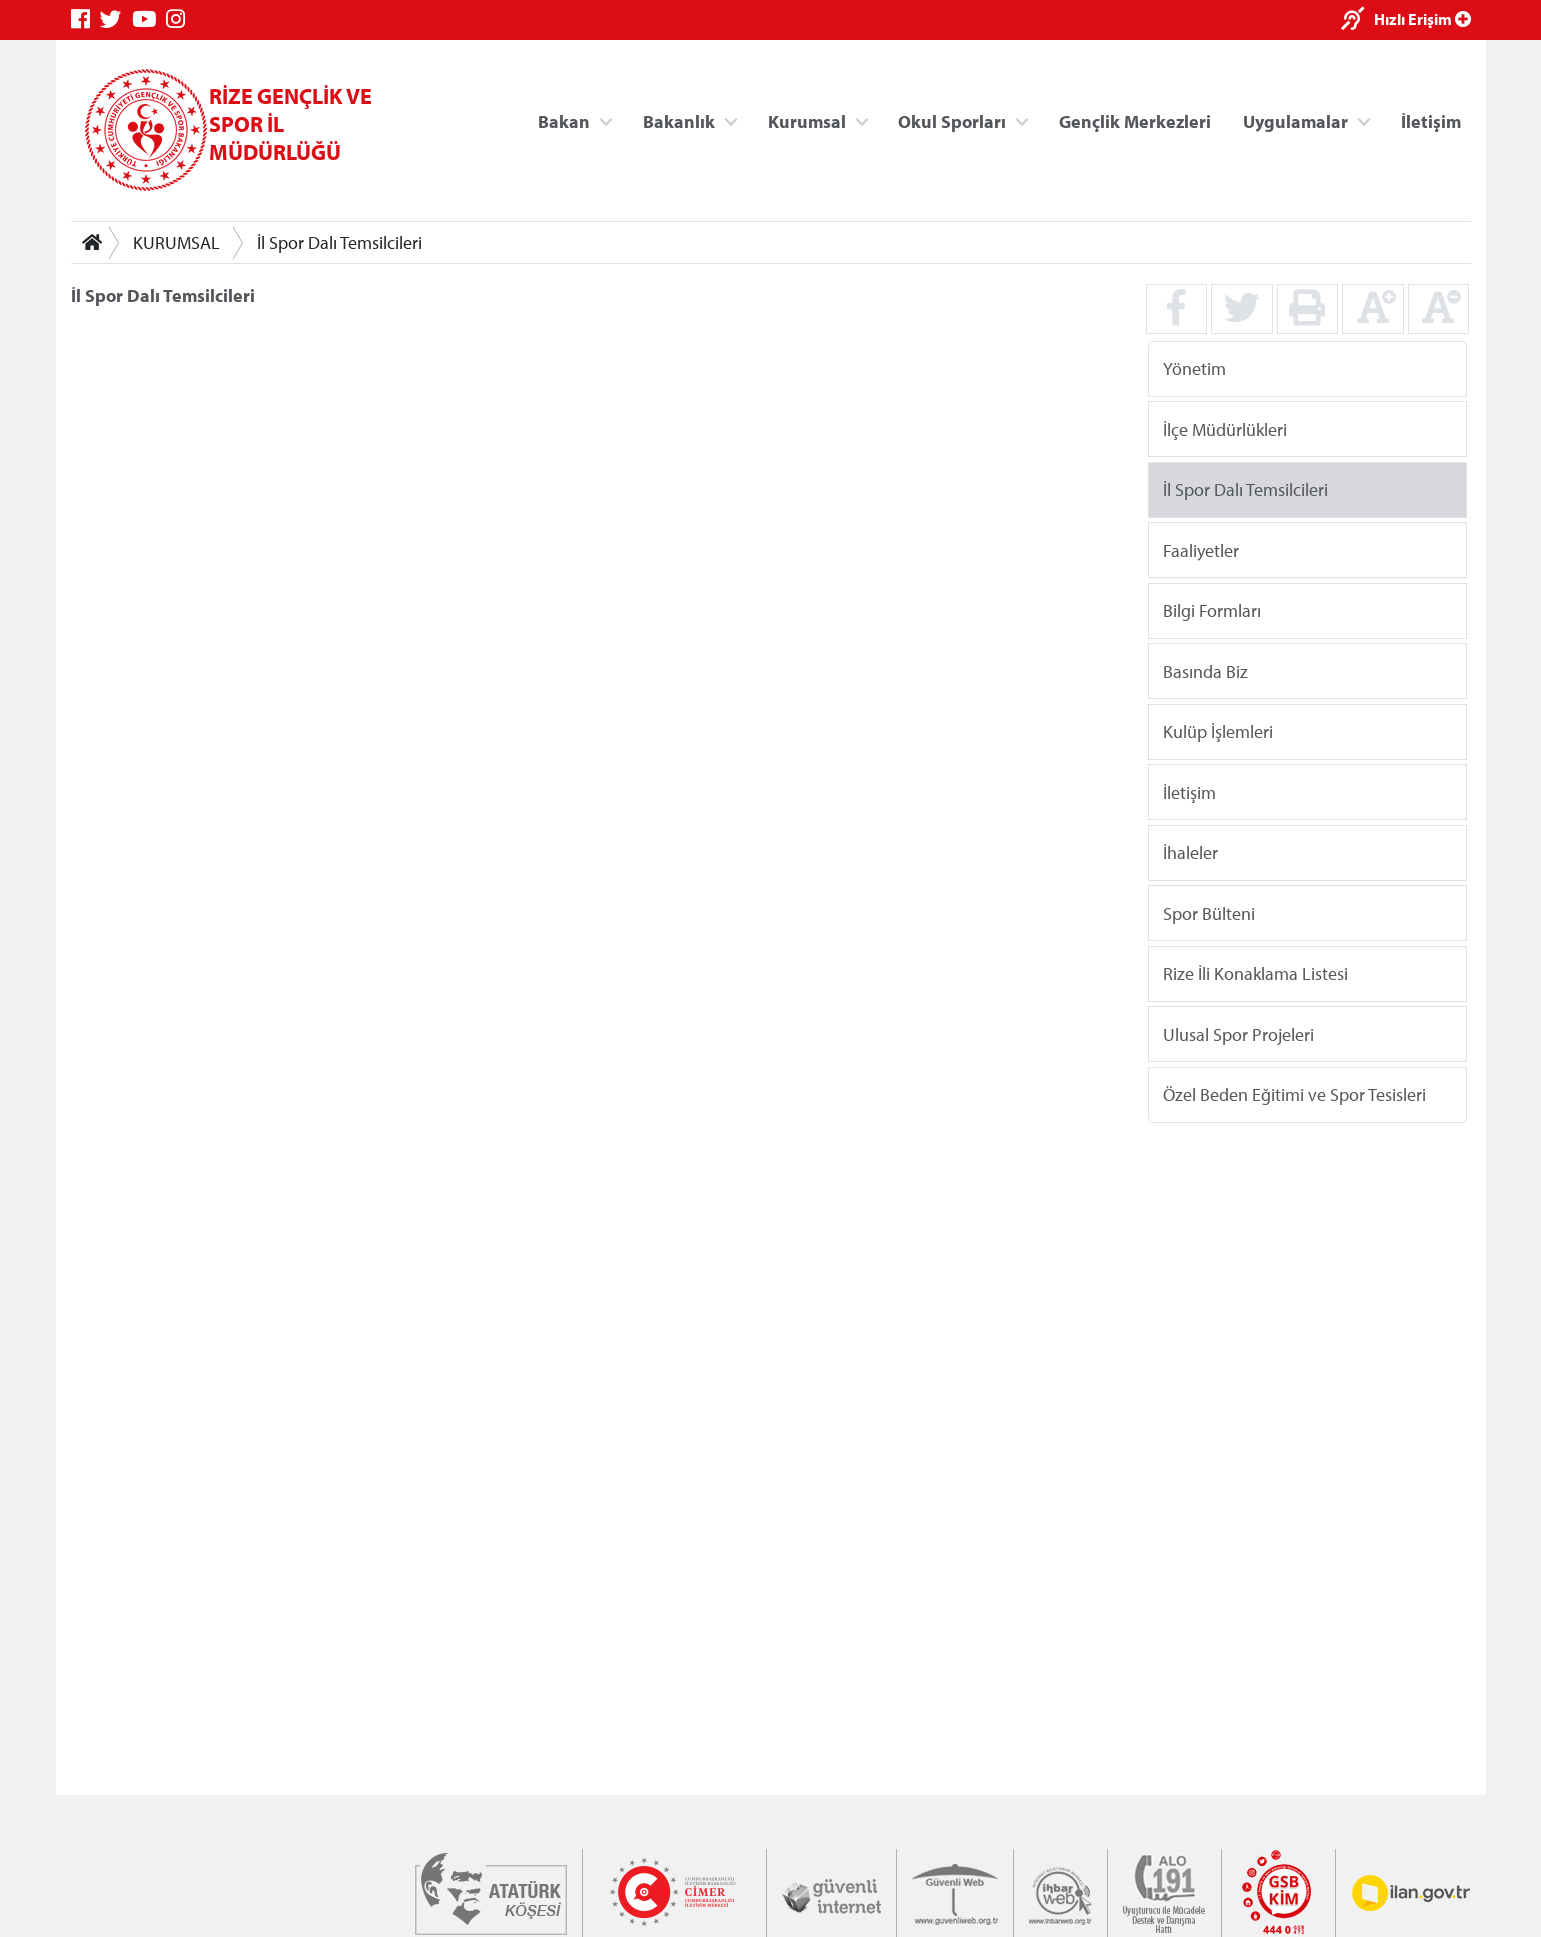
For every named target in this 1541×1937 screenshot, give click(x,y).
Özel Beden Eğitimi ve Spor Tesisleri (1293, 1094)
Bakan (564, 120)
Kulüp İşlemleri (1217, 731)
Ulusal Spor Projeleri (1237, 1033)
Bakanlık (679, 120)
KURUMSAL (176, 242)
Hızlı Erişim (1422, 19)
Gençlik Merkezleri (1134, 120)
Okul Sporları (952, 120)
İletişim (1431, 120)
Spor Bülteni (1208, 912)
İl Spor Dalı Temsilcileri (339, 242)
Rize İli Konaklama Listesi (1254, 973)
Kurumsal (806, 120)
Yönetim (1193, 368)
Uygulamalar (1295, 120)
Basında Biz (1204, 670)
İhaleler (1189, 852)
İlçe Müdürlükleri (1224, 428)
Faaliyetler (1200, 549)
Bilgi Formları (1211, 610)
